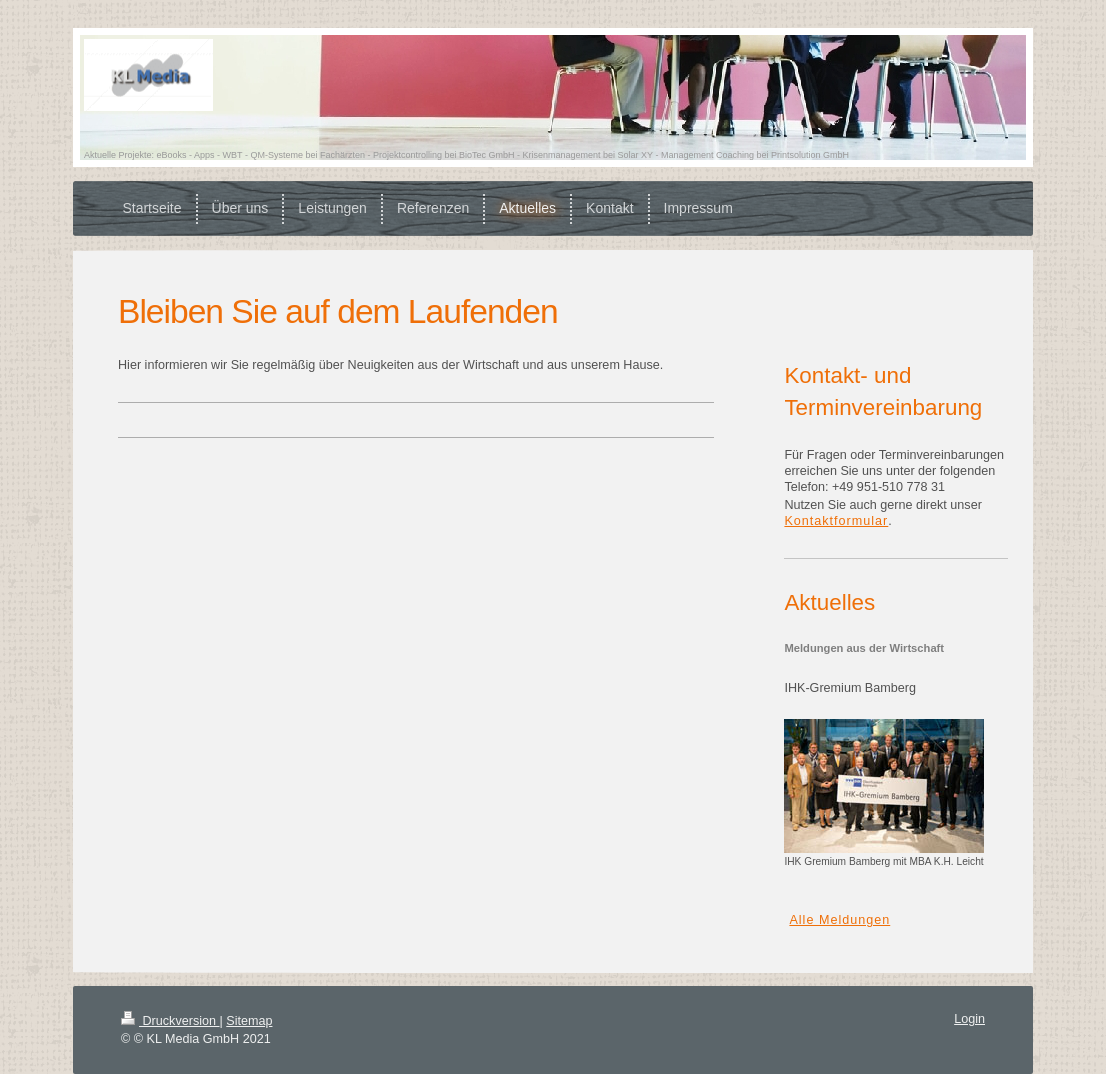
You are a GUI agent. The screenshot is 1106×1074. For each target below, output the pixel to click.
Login (969, 1019)
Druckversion (170, 1021)
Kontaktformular (836, 521)
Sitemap (249, 1021)
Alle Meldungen (839, 920)
